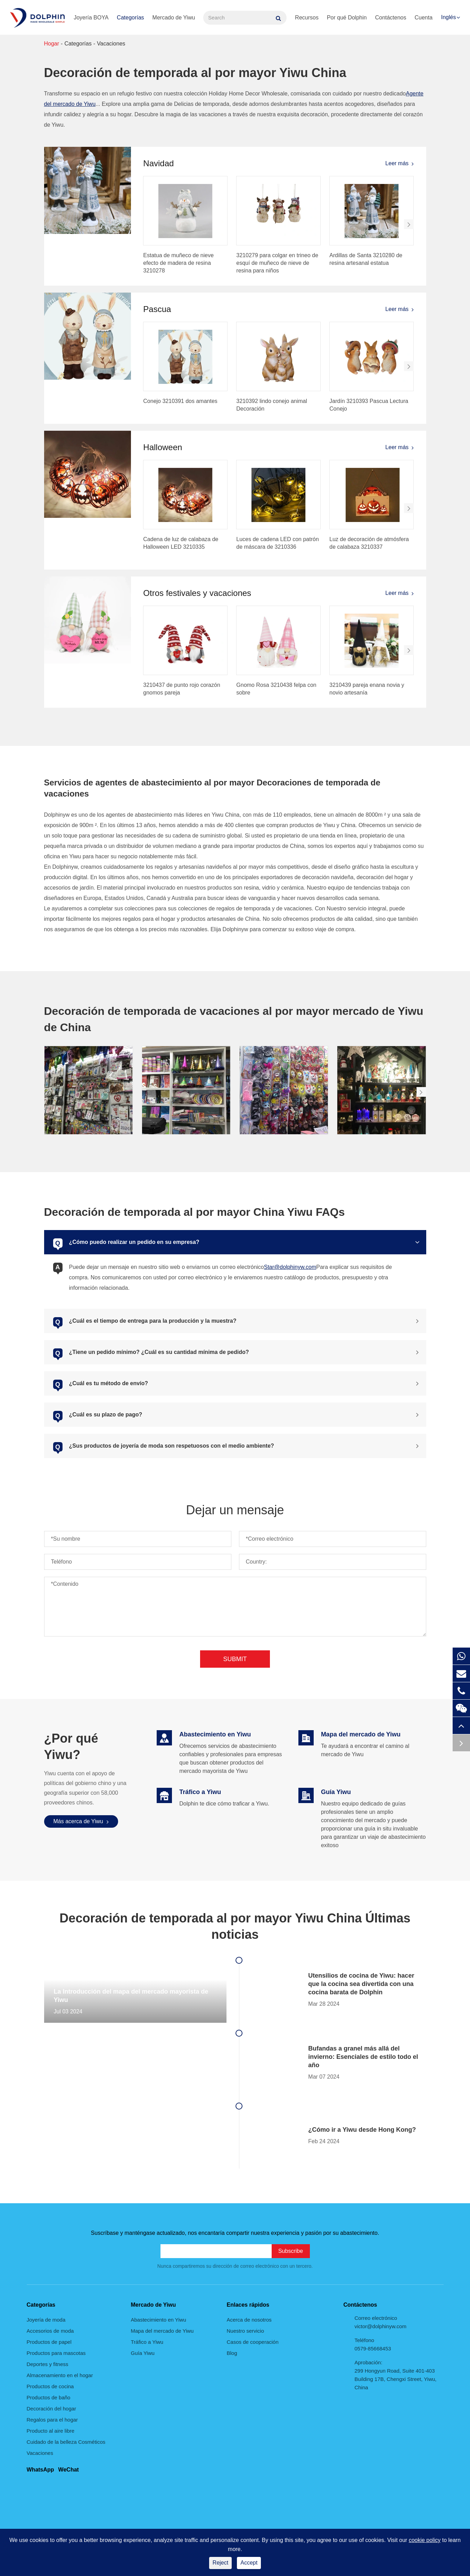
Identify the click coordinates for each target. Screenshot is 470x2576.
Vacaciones (111, 44)
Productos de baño (49, 2397)
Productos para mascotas (56, 2353)
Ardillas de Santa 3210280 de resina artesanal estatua (365, 259)
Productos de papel (49, 2342)
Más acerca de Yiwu (81, 1821)
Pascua (157, 309)
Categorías (130, 17)
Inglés (448, 17)
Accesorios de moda (50, 2331)
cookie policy (425, 2540)
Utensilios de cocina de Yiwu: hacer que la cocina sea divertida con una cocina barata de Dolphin (361, 1984)
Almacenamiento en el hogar (60, 2375)
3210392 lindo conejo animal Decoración (271, 405)
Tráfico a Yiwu (147, 2342)
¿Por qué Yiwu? (71, 1746)
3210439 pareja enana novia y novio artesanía (366, 689)
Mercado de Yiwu (173, 17)
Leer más (399, 163)
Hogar (51, 44)
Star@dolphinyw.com (290, 1267)
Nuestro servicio (245, 2331)
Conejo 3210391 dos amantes (180, 401)
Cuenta (424, 17)
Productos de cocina (50, 2386)
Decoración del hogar (51, 2408)
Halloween (162, 447)
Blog (232, 2353)
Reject (220, 2563)
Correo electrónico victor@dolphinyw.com (380, 2322)
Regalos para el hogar (52, 2420)
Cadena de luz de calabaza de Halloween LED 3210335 (180, 543)
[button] (409, 224)
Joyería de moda (46, 2320)
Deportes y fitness (47, 2364)
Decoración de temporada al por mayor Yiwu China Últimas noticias (234, 1926)
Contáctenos (390, 17)
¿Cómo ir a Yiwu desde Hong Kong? (362, 2129)
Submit (235, 1659)
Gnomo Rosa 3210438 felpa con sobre (276, 689)
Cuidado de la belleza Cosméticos (66, 2442)
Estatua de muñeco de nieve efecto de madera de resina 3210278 (178, 262)
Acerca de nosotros (249, 2320)
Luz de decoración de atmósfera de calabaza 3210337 (369, 543)
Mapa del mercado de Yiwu (162, 2331)
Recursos (307, 17)
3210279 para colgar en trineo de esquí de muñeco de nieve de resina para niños (277, 262)
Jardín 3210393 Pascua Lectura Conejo (368, 405)
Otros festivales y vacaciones (197, 593)
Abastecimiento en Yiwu (158, 2320)
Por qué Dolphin (347, 17)
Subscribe (290, 2251)
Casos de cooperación (253, 2342)
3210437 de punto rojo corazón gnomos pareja (181, 689)
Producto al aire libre (51, 2431)
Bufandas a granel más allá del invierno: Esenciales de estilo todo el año (363, 2057)
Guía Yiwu (143, 2353)
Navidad (158, 163)
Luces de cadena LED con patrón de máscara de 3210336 (277, 543)
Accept (248, 2563)
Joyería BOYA (91, 17)
